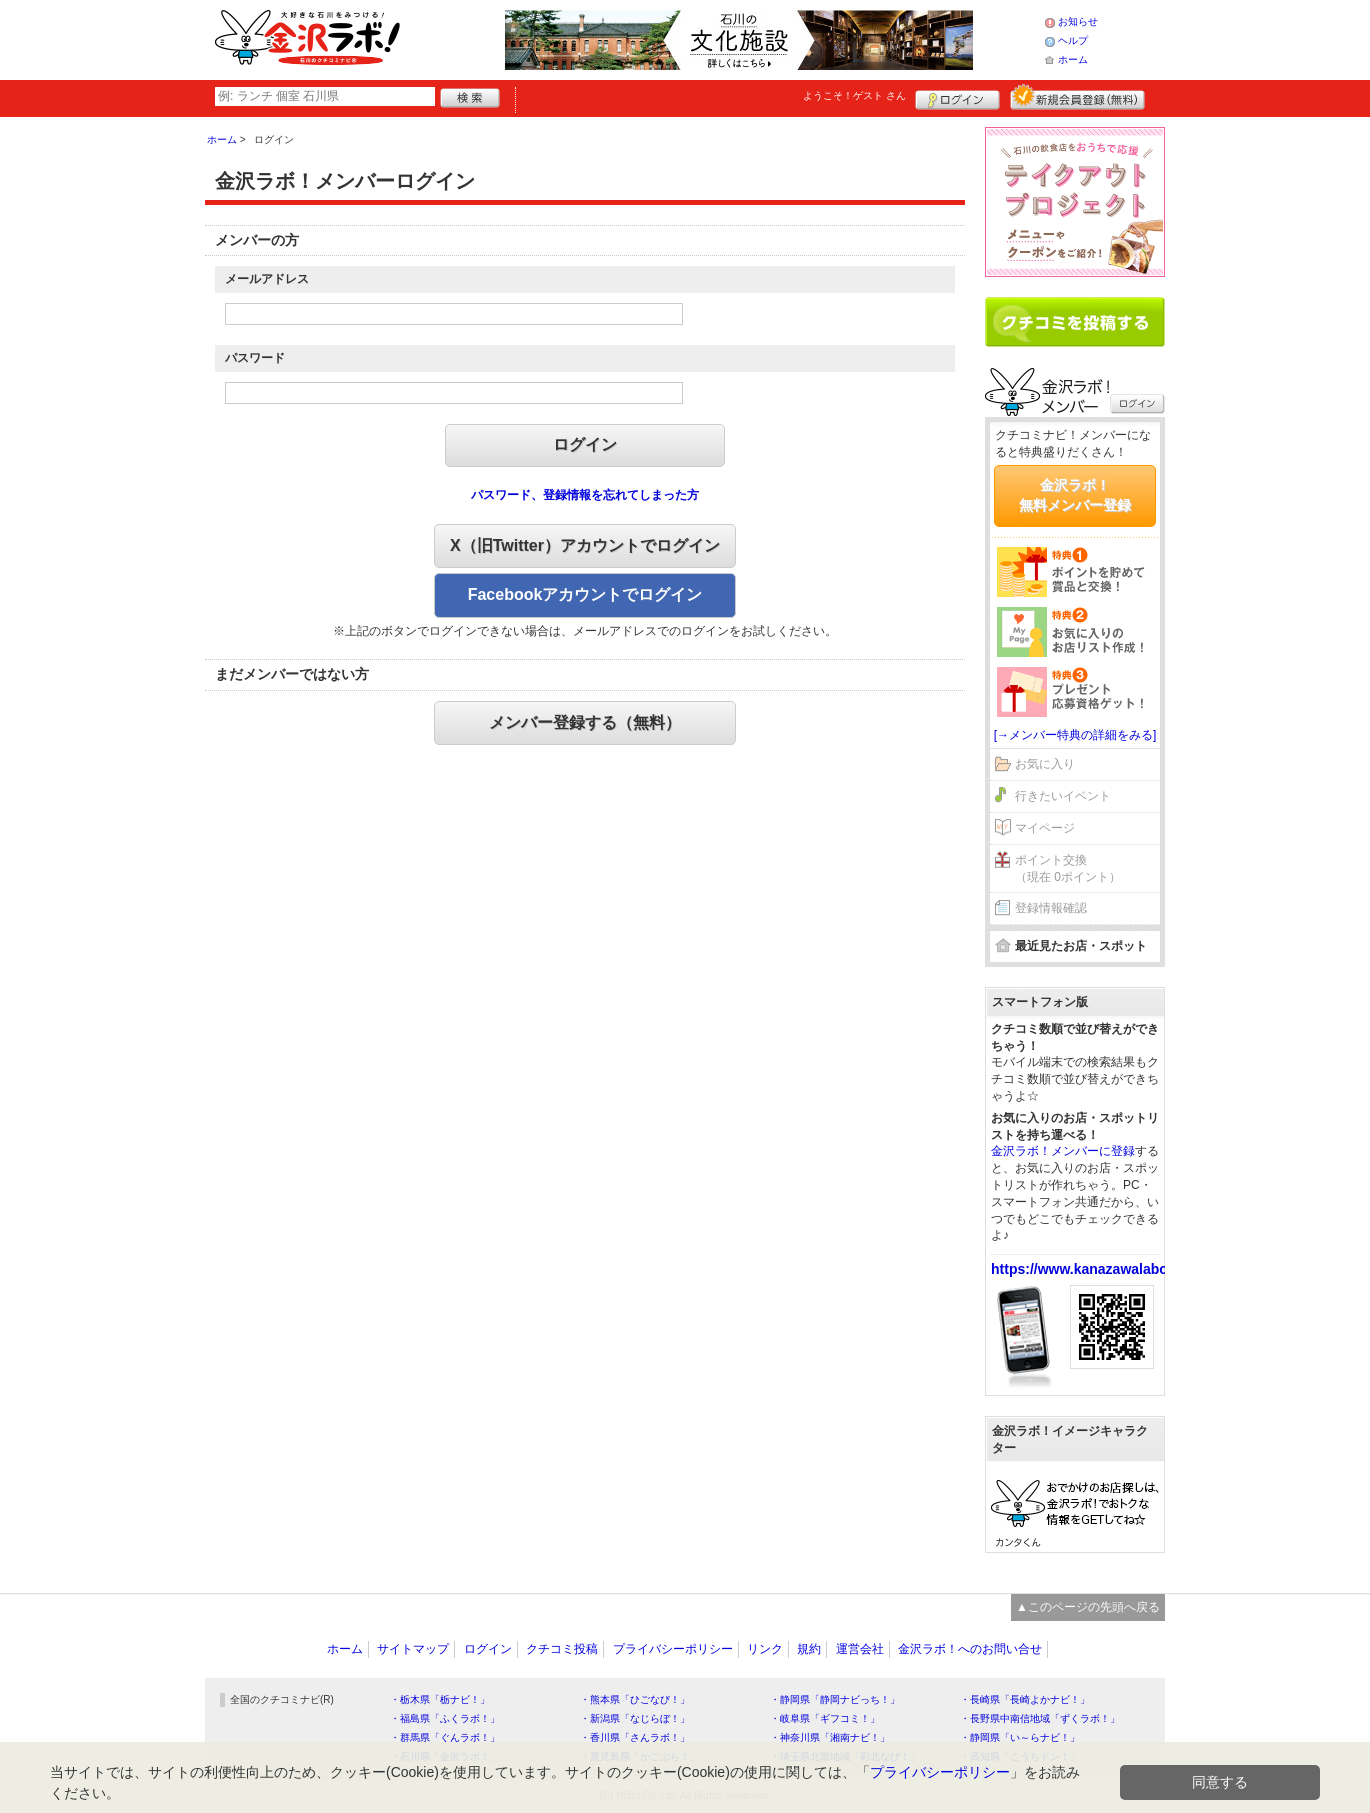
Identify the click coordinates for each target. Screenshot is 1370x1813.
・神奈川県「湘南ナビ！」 (830, 1737)
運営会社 (860, 1649)
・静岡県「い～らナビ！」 (1020, 1737)
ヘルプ (1073, 40)
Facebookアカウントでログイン (585, 594)
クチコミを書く (1075, 322)
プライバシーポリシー (673, 1649)
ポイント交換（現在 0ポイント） (1068, 868)
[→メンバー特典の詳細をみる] (1075, 735)
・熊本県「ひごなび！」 (635, 1699)
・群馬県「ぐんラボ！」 (445, 1737)
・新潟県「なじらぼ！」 (635, 1718)
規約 (809, 1649)
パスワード (255, 358)
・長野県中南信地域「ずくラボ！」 (1040, 1718)
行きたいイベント (1063, 796)
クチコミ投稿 (562, 1649)
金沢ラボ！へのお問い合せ (970, 1649)
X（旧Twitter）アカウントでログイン (585, 545)
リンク (765, 1649)
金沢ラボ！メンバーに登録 (1063, 1151)
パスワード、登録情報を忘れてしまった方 (585, 495)
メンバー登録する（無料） (585, 722)
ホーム (1073, 59)
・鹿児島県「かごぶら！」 (640, 1756)
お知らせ (1078, 21)
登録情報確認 (1051, 908)
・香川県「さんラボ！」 (635, 1737)
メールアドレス (267, 279)
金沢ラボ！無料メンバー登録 (1075, 495)
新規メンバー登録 (1077, 97)
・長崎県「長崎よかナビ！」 (1025, 1699)
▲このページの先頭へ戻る (1088, 1607)
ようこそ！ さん (854, 95)
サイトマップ (413, 1649)
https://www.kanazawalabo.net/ (1094, 1269)
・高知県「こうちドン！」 (1020, 1756)
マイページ (1045, 828)
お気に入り (1045, 764)
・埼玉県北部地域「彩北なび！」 (845, 1756)
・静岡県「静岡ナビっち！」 (835, 1699)
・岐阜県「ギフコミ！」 (825, 1718)
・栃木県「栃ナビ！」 (440, 1699)
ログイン (957, 97)
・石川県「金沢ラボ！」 (445, 1756)
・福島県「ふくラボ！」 (445, 1718)
